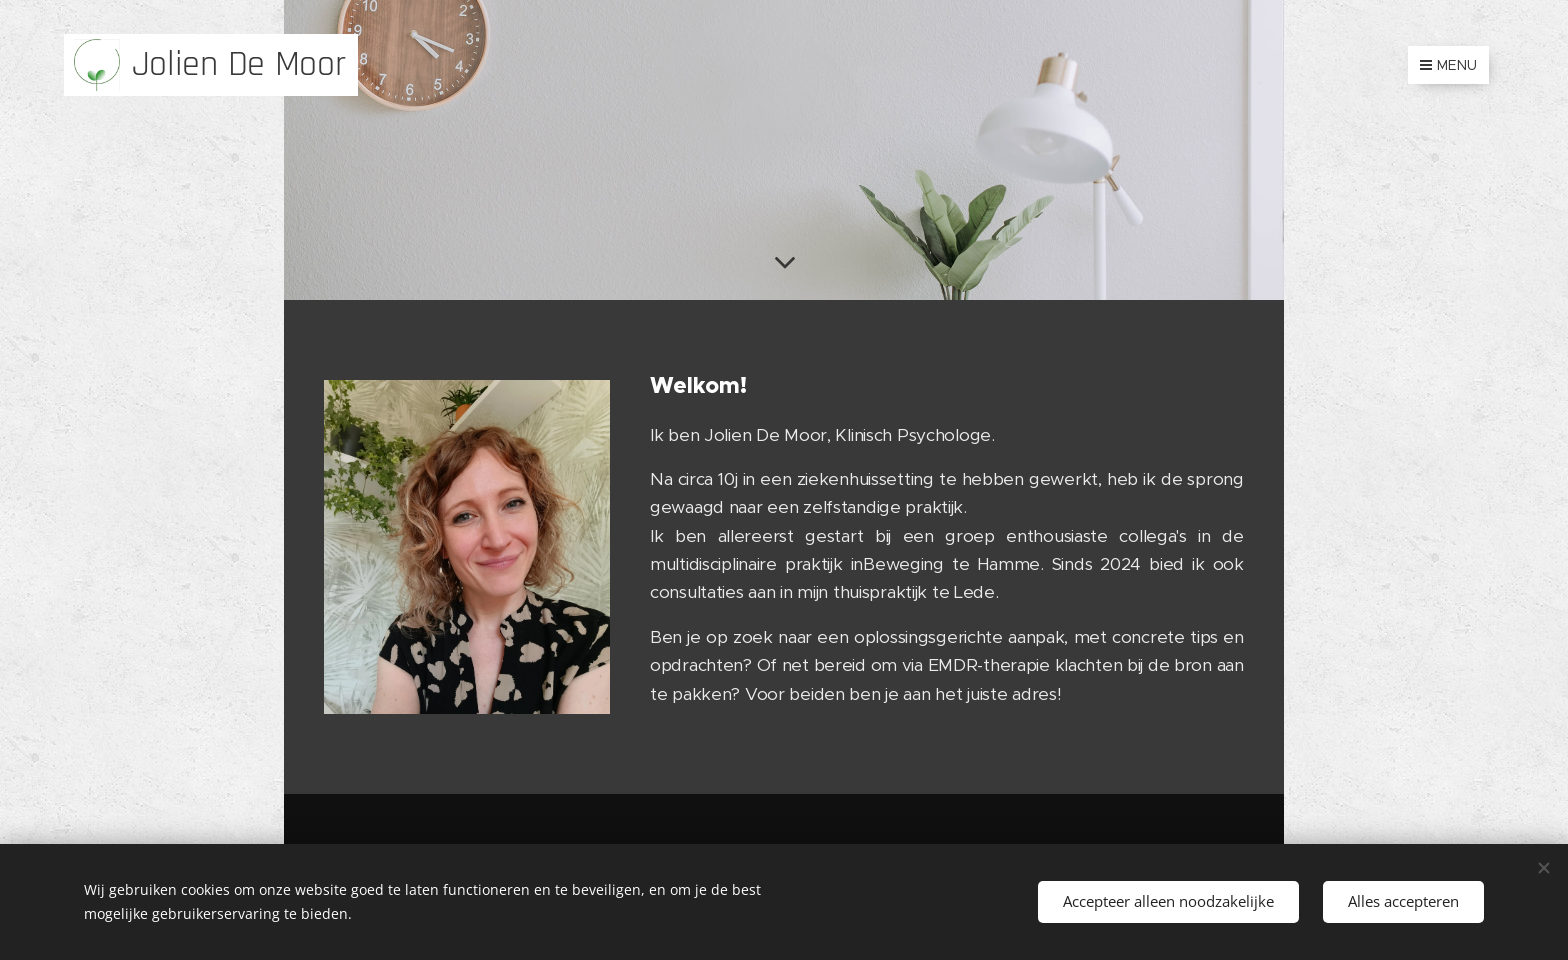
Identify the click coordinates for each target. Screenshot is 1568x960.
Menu (1448, 65)
